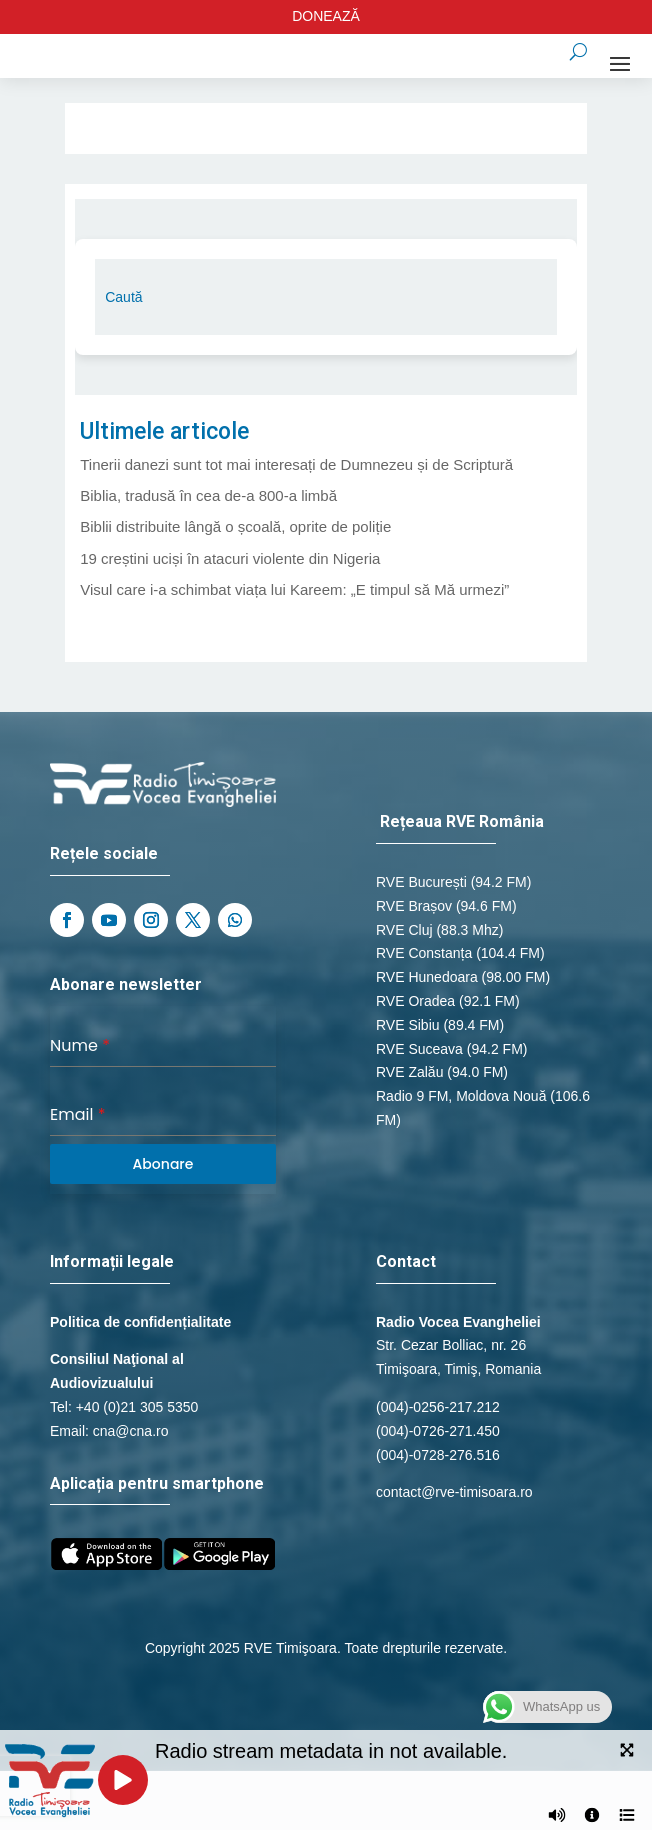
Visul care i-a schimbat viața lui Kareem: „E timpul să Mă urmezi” (294, 589)
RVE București (421, 882)
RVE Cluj (404, 930)
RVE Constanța (424, 953)
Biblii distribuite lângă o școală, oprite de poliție (235, 526)
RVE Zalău (409, 1072)
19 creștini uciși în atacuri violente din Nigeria (230, 558)
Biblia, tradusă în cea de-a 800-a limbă (208, 495)
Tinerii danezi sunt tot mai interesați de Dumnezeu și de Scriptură (296, 464)
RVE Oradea (415, 1001)
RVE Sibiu (408, 1025)
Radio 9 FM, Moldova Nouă (461, 1096)
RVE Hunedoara (427, 977)
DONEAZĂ (326, 16)
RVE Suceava (419, 1049)
